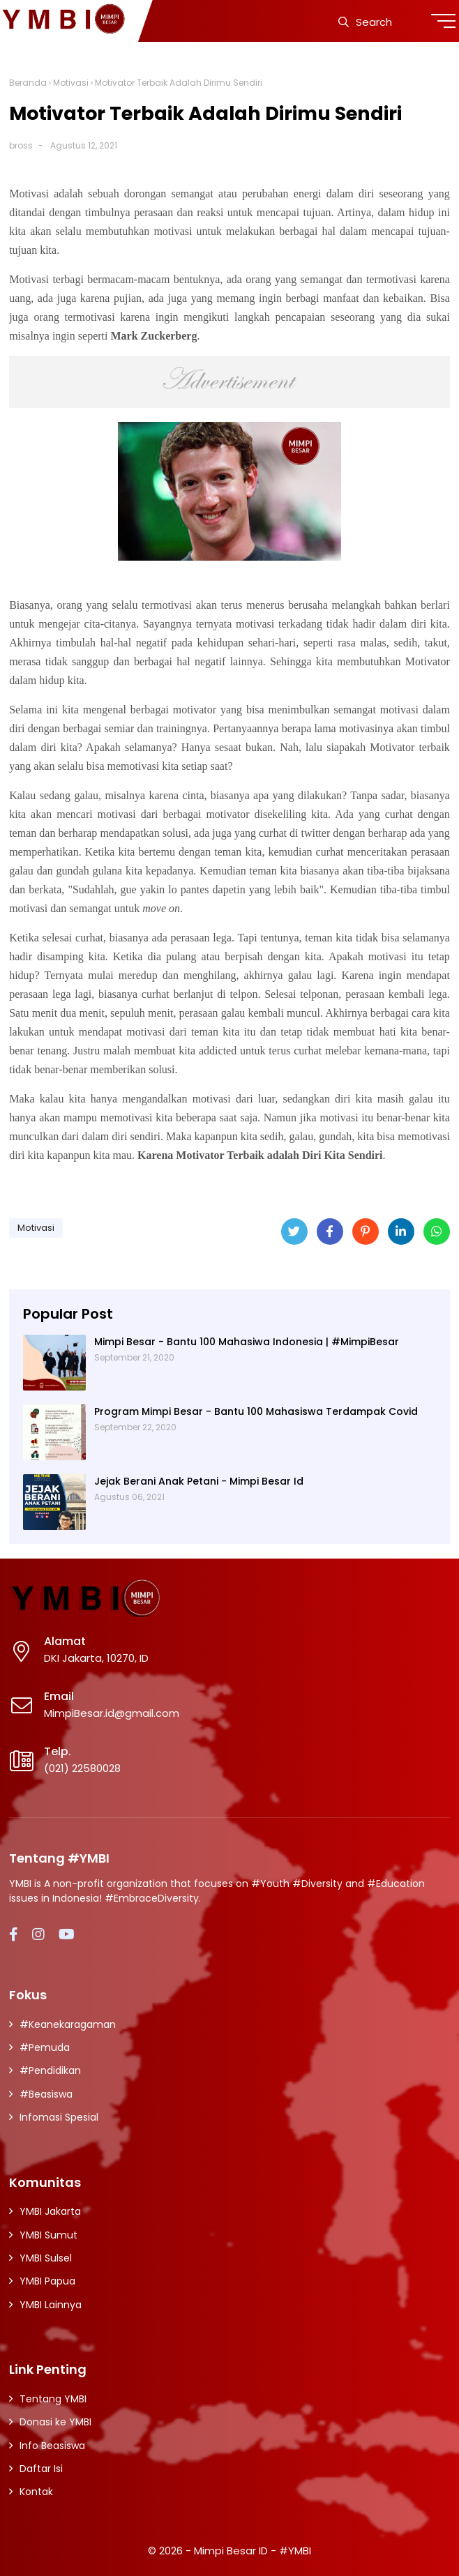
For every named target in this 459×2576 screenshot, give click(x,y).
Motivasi (71, 83)
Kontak (36, 2492)
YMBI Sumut (48, 2235)
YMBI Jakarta (50, 2211)
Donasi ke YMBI (55, 2422)
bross (21, 145)
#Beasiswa (46, 2094)
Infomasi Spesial (59, 2117)
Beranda (28, 83)
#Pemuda (45, 2047)
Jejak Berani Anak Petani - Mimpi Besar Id (198, 1481)
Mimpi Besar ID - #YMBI (252, 2550)
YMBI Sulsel (46, 2258)
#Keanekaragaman (68, 2024)
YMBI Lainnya (51, 2305)
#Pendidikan (50, 2070)
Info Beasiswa (52, 2446)
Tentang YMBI (53, 2399)
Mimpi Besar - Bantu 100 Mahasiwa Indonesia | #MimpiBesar (246, 1342)
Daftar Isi (41, 2469)
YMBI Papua (47, 2281)
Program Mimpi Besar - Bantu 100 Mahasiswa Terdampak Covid (256, 1411)
